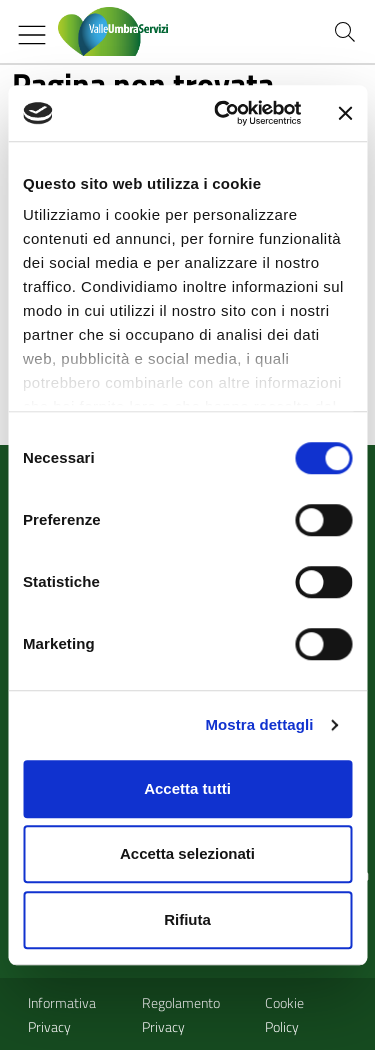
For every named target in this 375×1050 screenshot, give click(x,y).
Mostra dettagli (259, 724)
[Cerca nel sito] (345, 32)
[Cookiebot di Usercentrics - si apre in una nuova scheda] (223, 113)
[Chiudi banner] (345, 113)
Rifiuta (187, 919)
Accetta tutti (187, 788)
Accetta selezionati (187, 853)
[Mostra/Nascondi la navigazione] (32, 35)
